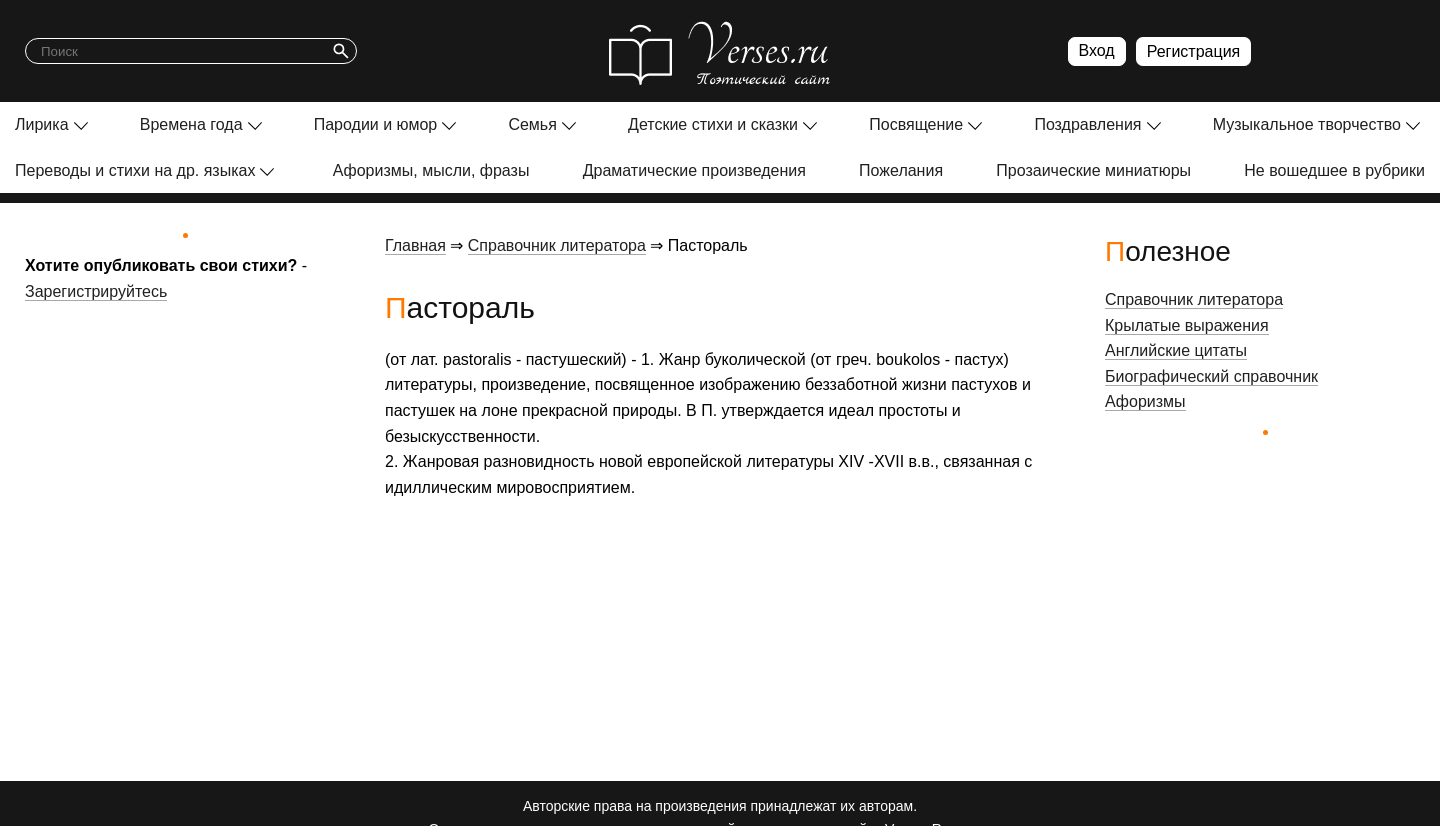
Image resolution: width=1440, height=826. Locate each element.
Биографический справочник (1211, 376)
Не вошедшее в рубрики (1334, 170)
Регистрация (1194, 51)
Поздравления (1087, 124)
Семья (532, 124)
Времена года (191, 124)
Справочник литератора (557, 245)
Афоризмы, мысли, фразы (431, 170)
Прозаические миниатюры (1093, 170)
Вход (1097, 50)
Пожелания (901, 170)
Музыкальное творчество (1307, 124)
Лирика (42, 124)
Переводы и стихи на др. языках (135, 170)
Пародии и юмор (376, 124)
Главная (415, 245)
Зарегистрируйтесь (96, 291)
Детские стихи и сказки (713, 124)
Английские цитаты (1176, 350)
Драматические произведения (694, 170)
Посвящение (916, 124)
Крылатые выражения (1187, 325)
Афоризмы (1145, 401)
